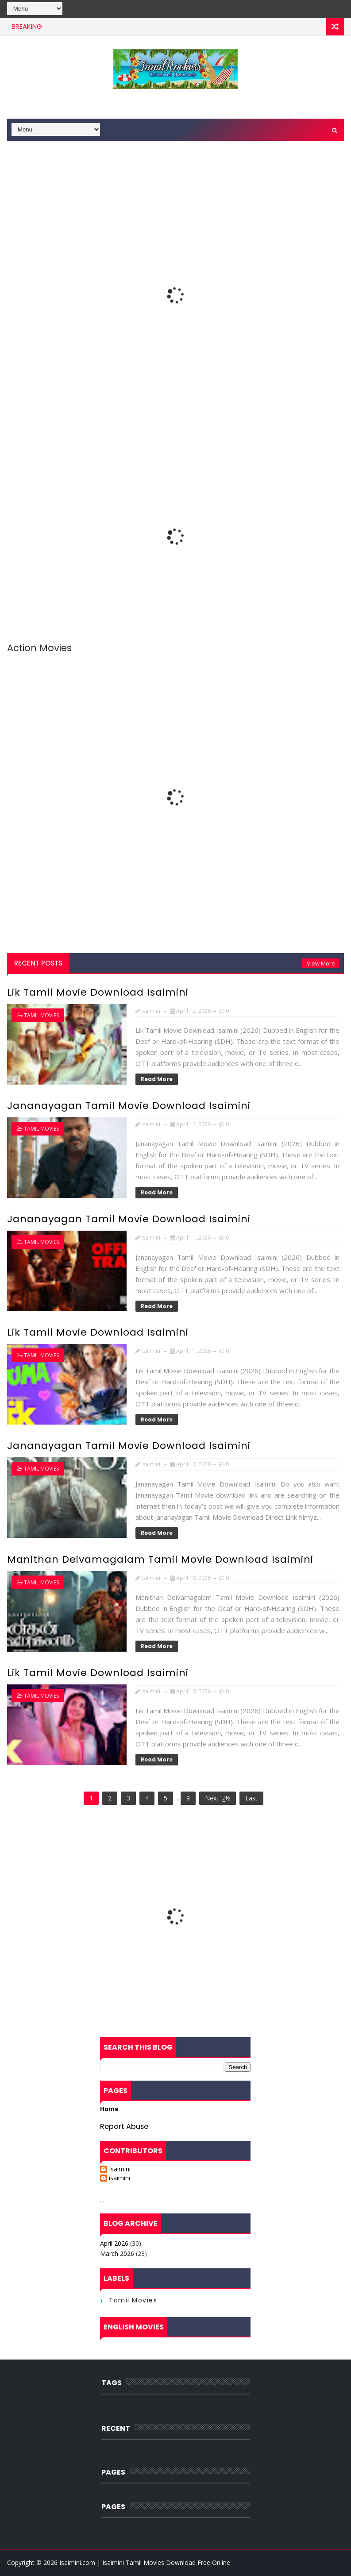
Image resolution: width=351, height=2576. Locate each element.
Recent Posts (38, 963)
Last (251, 1798)
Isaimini (120, 2169)
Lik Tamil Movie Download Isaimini (98, 992)
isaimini (119, 2178)
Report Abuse (124, 2126)
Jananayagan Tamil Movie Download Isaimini (129, 1105)
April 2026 (114, 2243)
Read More (157, 1079)
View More (321, 963)
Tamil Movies (41, 1015)
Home (109, 2109)
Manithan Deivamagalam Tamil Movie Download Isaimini (160, 1559)
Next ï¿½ (217, 1798)
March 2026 (117, 2253)
